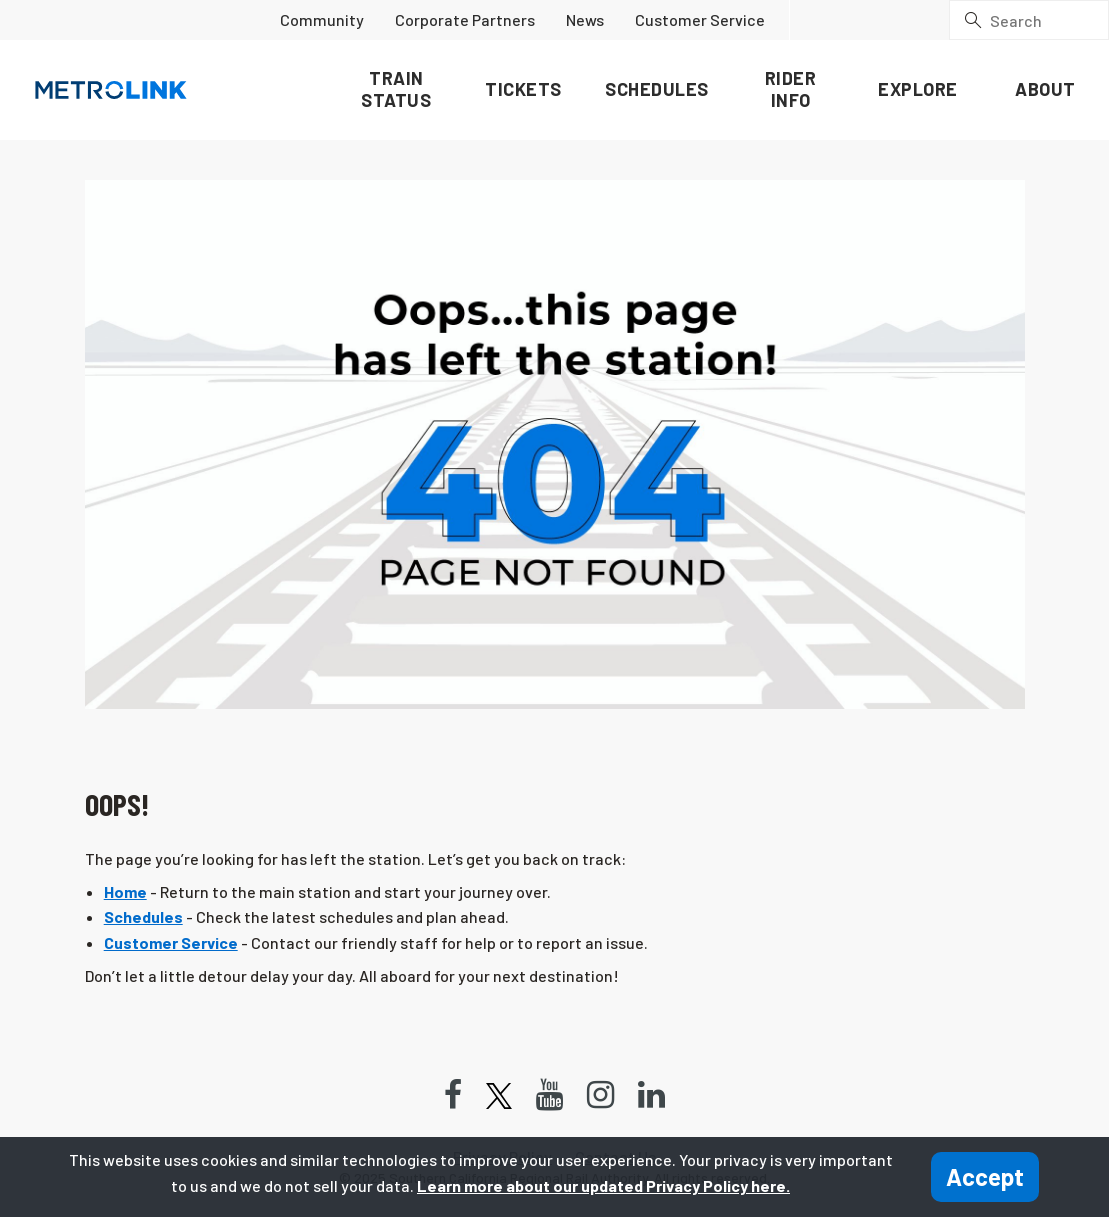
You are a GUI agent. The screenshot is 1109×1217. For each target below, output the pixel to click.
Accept (985, 1176)
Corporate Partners (465, 19)
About (1045, 89)
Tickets (523, 89)
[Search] (1029, 20)
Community (322, 19)
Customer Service (700, 19)
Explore (918, 89)
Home (125, 891)
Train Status (396, 89)
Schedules (657, 89)
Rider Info (791, 89)
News (585, 19)
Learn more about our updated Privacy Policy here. (603, 1185)
